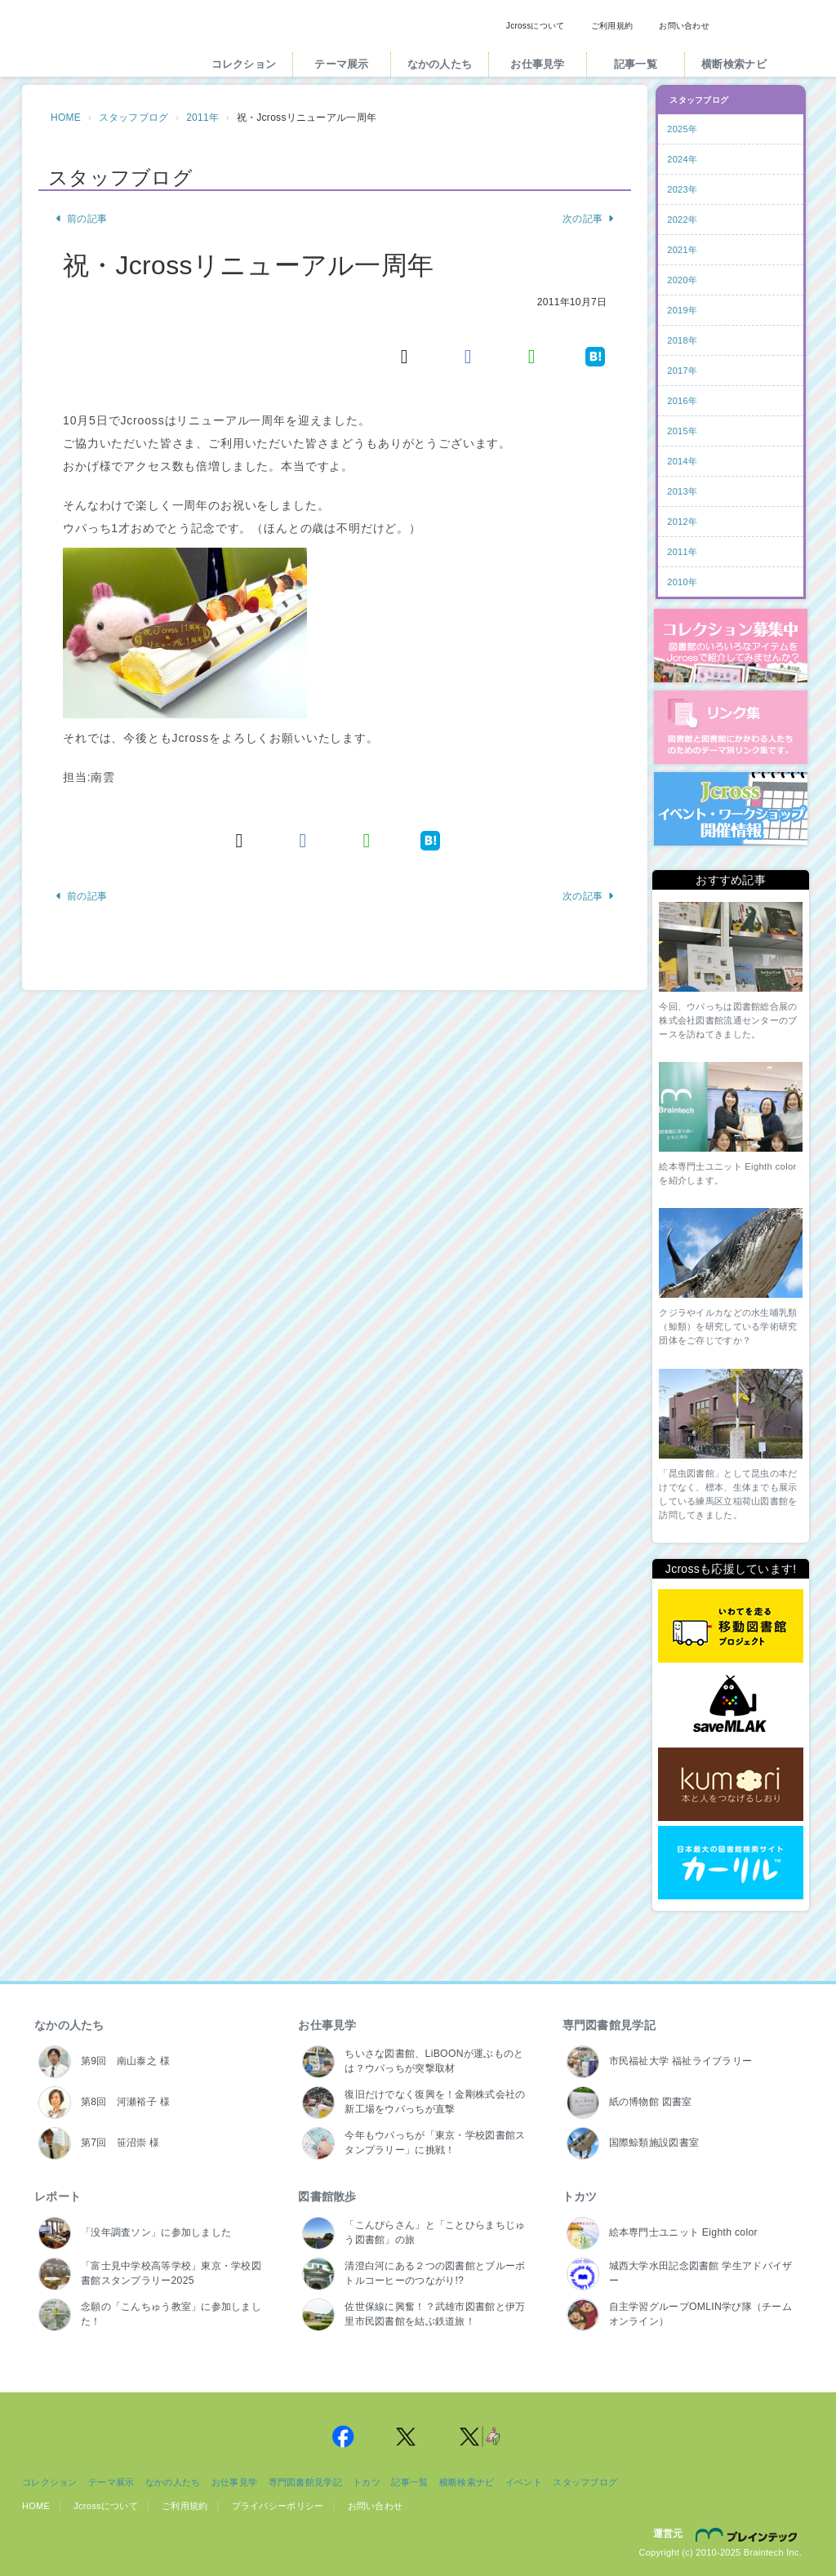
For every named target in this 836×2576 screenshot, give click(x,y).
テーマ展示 (341, 64)
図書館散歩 (327, 2196)
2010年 (682, 582)
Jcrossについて (535, 25)
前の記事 (81, 218)
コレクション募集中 (730, 645)
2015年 (682, 431)
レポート (57, 2196)
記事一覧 (635, 64)
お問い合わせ (684, 25)
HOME (66, 117)
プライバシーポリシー (278, 2506)
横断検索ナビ (734, 64)
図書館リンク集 (730, 727)
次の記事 (589, 218)
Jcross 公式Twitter (406, 2436)
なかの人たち (440, 64)
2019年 (682, 310)
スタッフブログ (134, 117)
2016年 (682, 401)
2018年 (682, 340)
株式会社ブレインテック (749, 2534)
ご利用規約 (612, 25)
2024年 (682, 159)
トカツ (580, 2196)
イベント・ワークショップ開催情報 (730, 809)
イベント (523, 2482)
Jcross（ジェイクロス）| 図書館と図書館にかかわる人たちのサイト (101, 43)
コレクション (244, 64)
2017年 (682, 370)
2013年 (682, 491)
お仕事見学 (537, 64)
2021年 (682, 250)
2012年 (682, 521)
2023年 (682, 189)
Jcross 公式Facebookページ (342, 2436)
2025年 (682, 129)
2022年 (682, 219)
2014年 (682, 461)
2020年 (682, 280)
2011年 (202, 117)
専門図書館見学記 (609, 2025)
